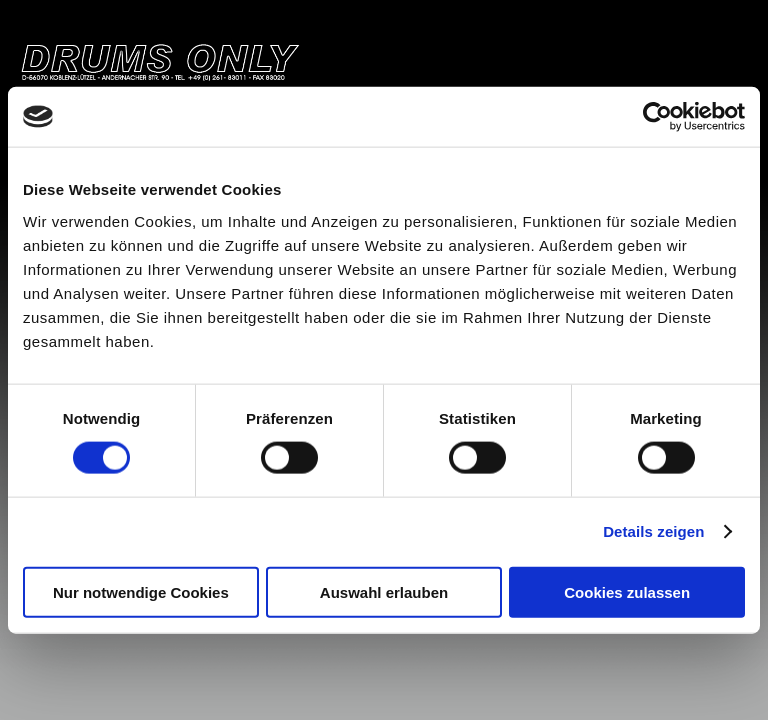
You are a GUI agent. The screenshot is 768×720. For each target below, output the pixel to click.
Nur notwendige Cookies (141, 591)
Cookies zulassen (627, 591)
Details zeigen (653, 531)
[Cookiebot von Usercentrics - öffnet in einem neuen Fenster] (657, 117)
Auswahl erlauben (384, 591)
